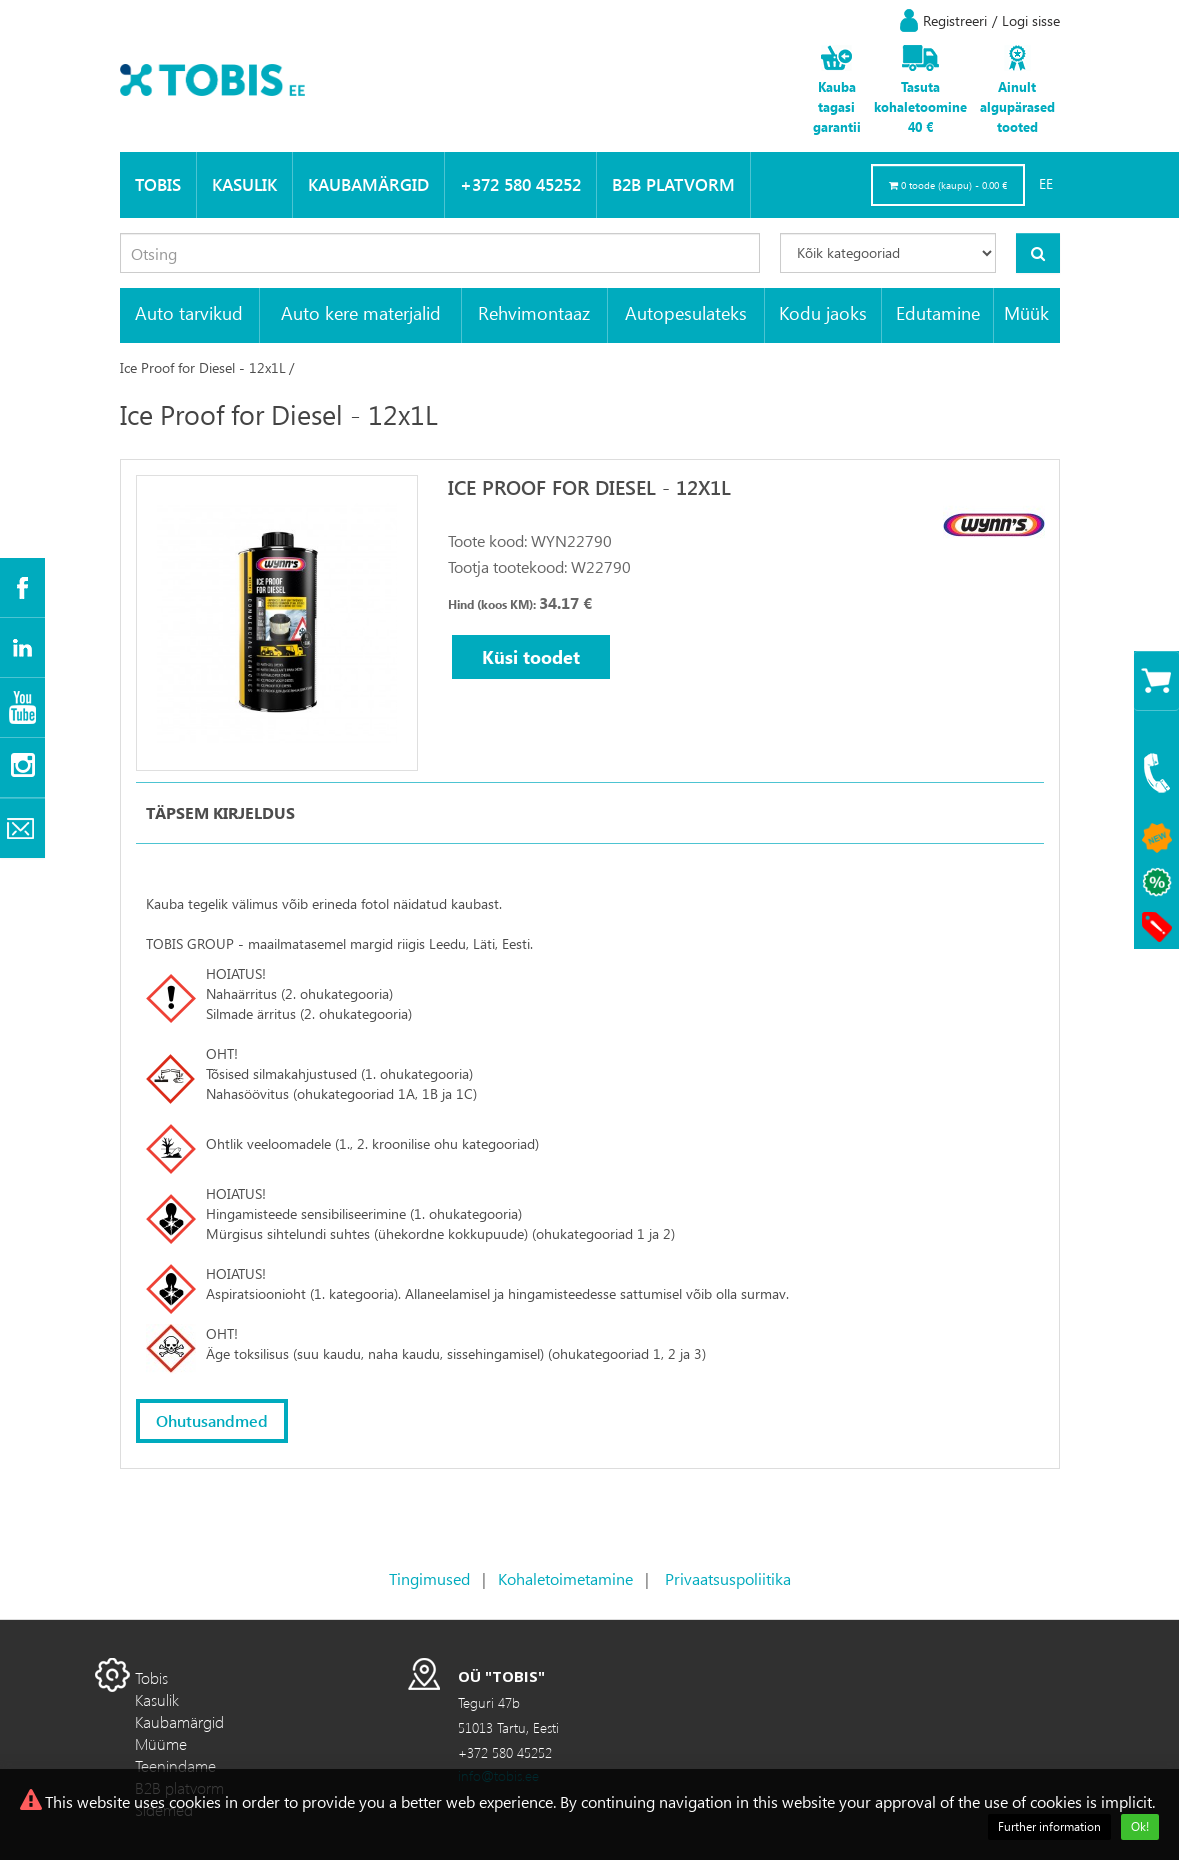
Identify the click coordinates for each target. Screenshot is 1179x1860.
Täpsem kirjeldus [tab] (220, 812)
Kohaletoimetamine (565, 1578)
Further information (1049, 1826)
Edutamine (938, 312)
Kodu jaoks (823, 312)
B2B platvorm (673, 184)
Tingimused (429, 1578)
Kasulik (244, 184)
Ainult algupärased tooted (1017, 106)
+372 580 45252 (520, 184)
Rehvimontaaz (534, 312)
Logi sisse (1031, 20)
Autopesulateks (686, 312)
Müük (1026, 312)
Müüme (161, 1743)
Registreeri (955, 20)
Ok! (1140, 1826)
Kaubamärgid (368, 184)
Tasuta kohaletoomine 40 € (920, 106)
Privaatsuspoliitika (728, 1578)
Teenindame (175, 1765)
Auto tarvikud (189, 312)
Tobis (158, 184)
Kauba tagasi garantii (837, 106)
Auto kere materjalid (361, 312)
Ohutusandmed (212, 1420)
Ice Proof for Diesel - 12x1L (203, 367)
